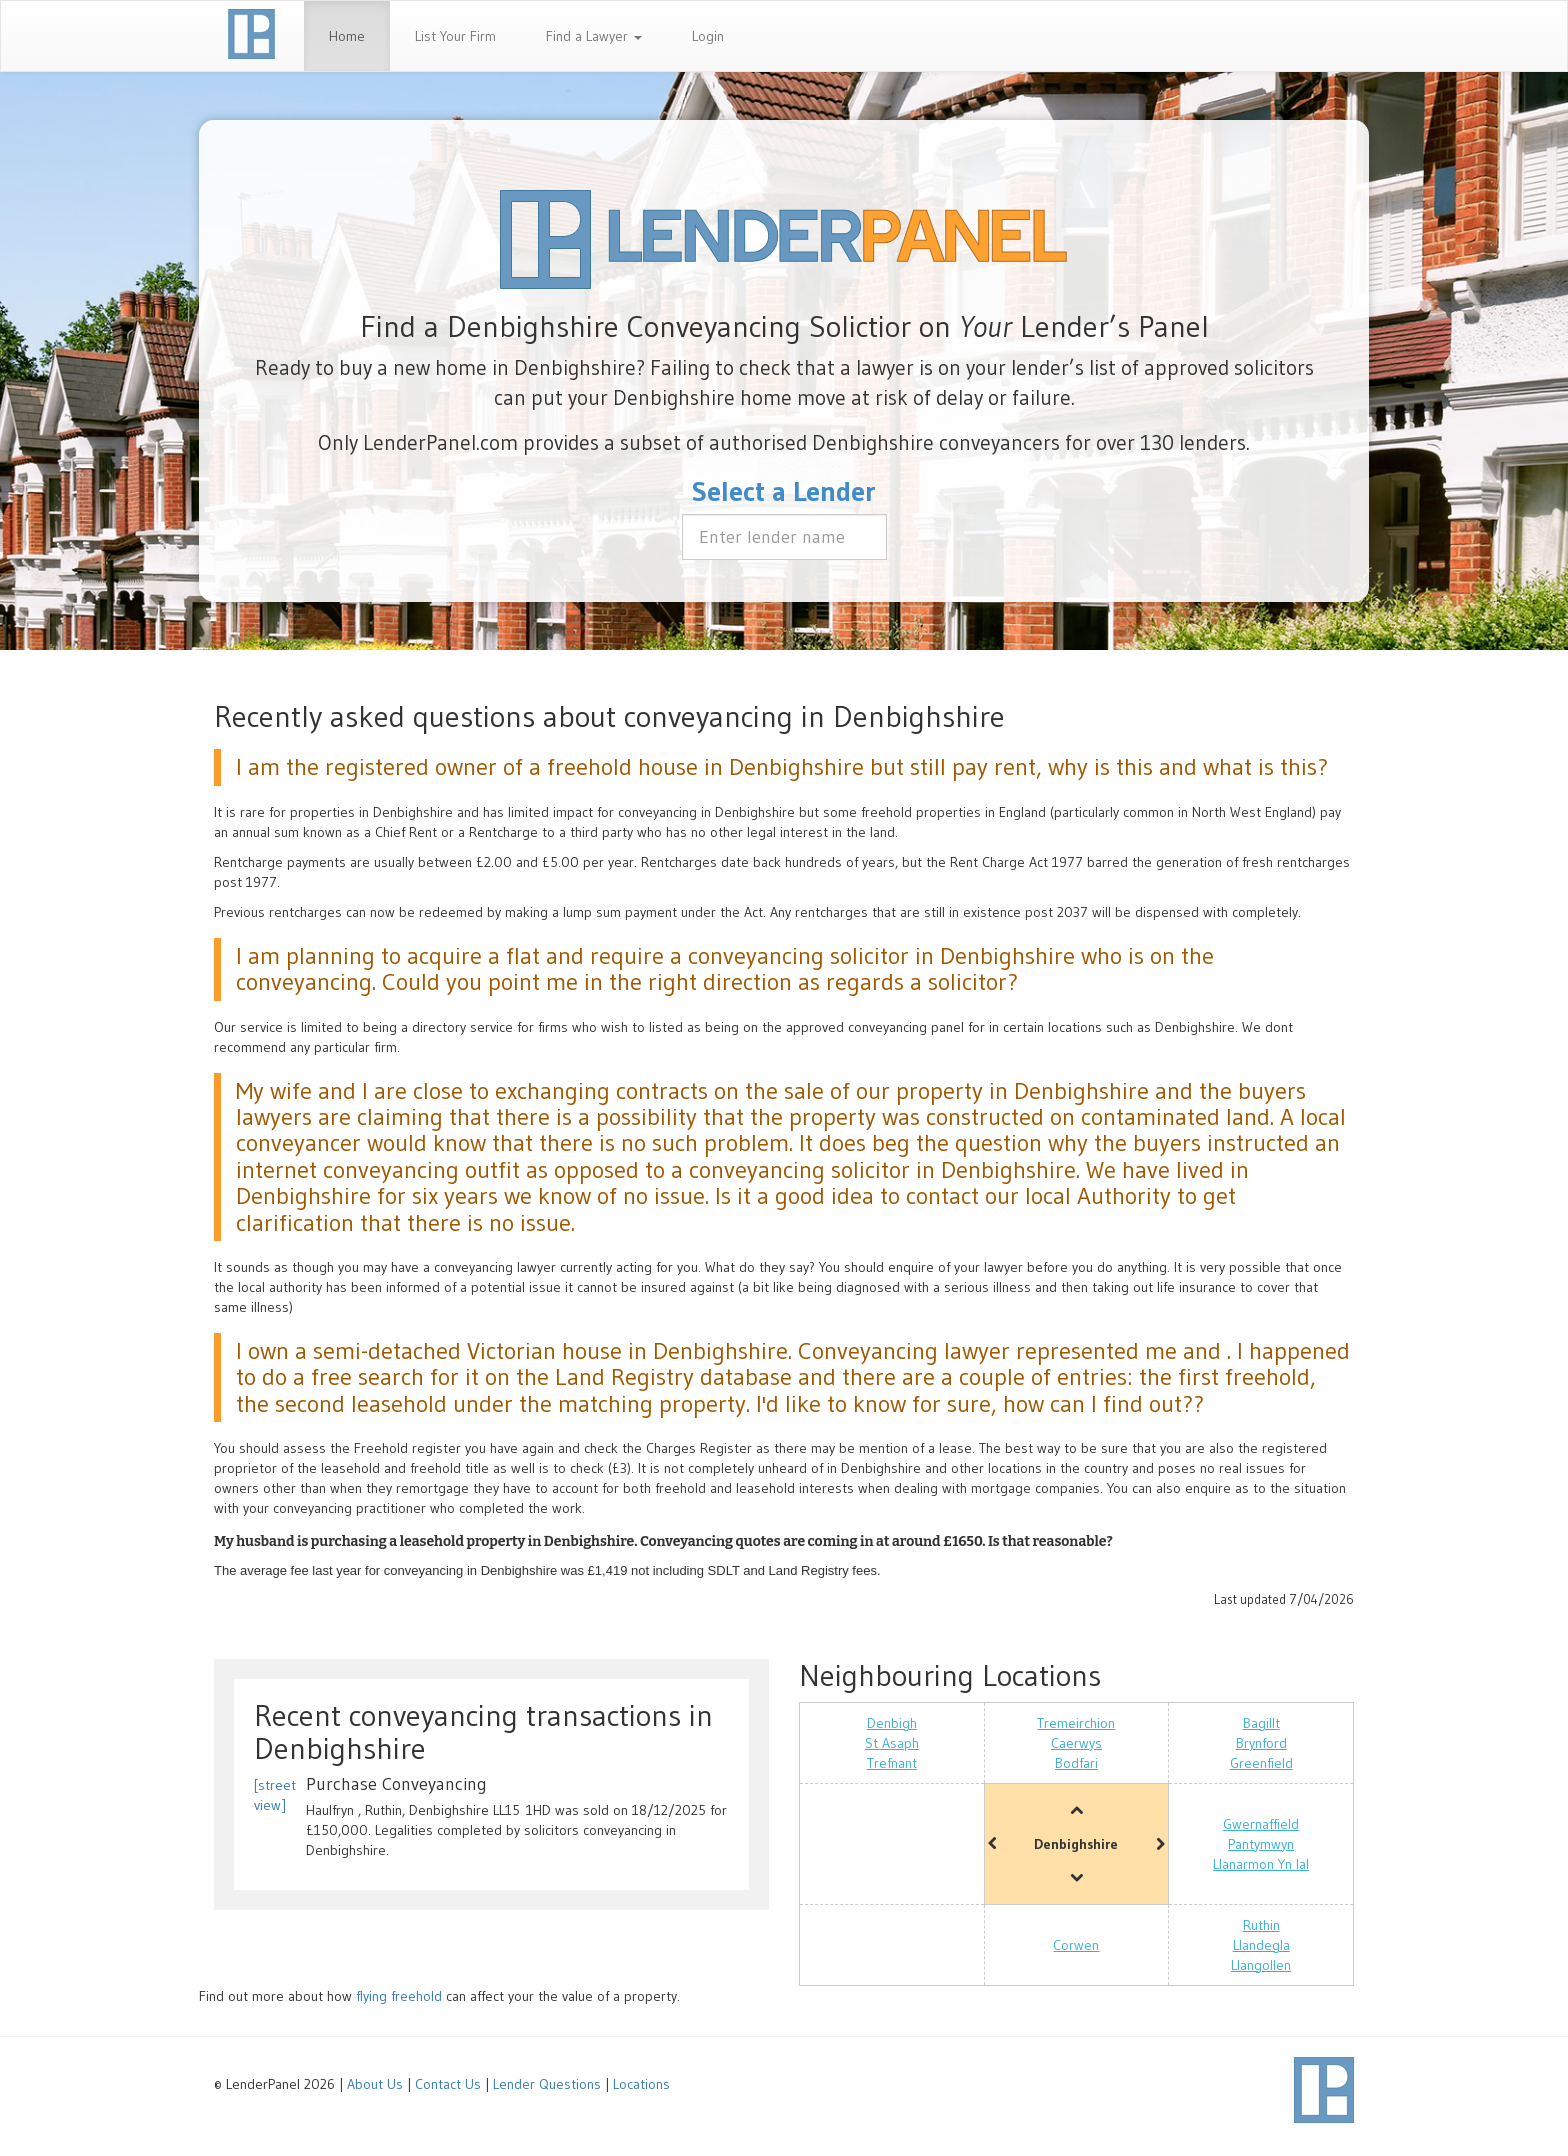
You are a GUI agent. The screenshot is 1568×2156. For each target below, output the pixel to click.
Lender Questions (547, 2084)
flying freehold (399, 1996)
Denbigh (892, 1723)
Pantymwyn (1261, 1844)
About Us (375, 2084)
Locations (641, 2084)
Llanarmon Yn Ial (1261, 1864)
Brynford (1261, 1743)
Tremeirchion (1076, 1723)
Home (347, 36)
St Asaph (892, 1743)
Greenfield (1261, 1763)
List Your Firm (455, 36)
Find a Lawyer (594, 36)
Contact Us (448, 2084)
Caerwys (1076, 1743)
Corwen (1076, 1945)
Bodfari (1076, 1763)
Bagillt (1261, 1723)
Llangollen (1261, 1965)
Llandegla (1261, 1945)
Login (708, 36)
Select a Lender (784, 491)
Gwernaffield (1261, 1824)
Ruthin (1261, 1925)
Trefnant (892, 1763)
